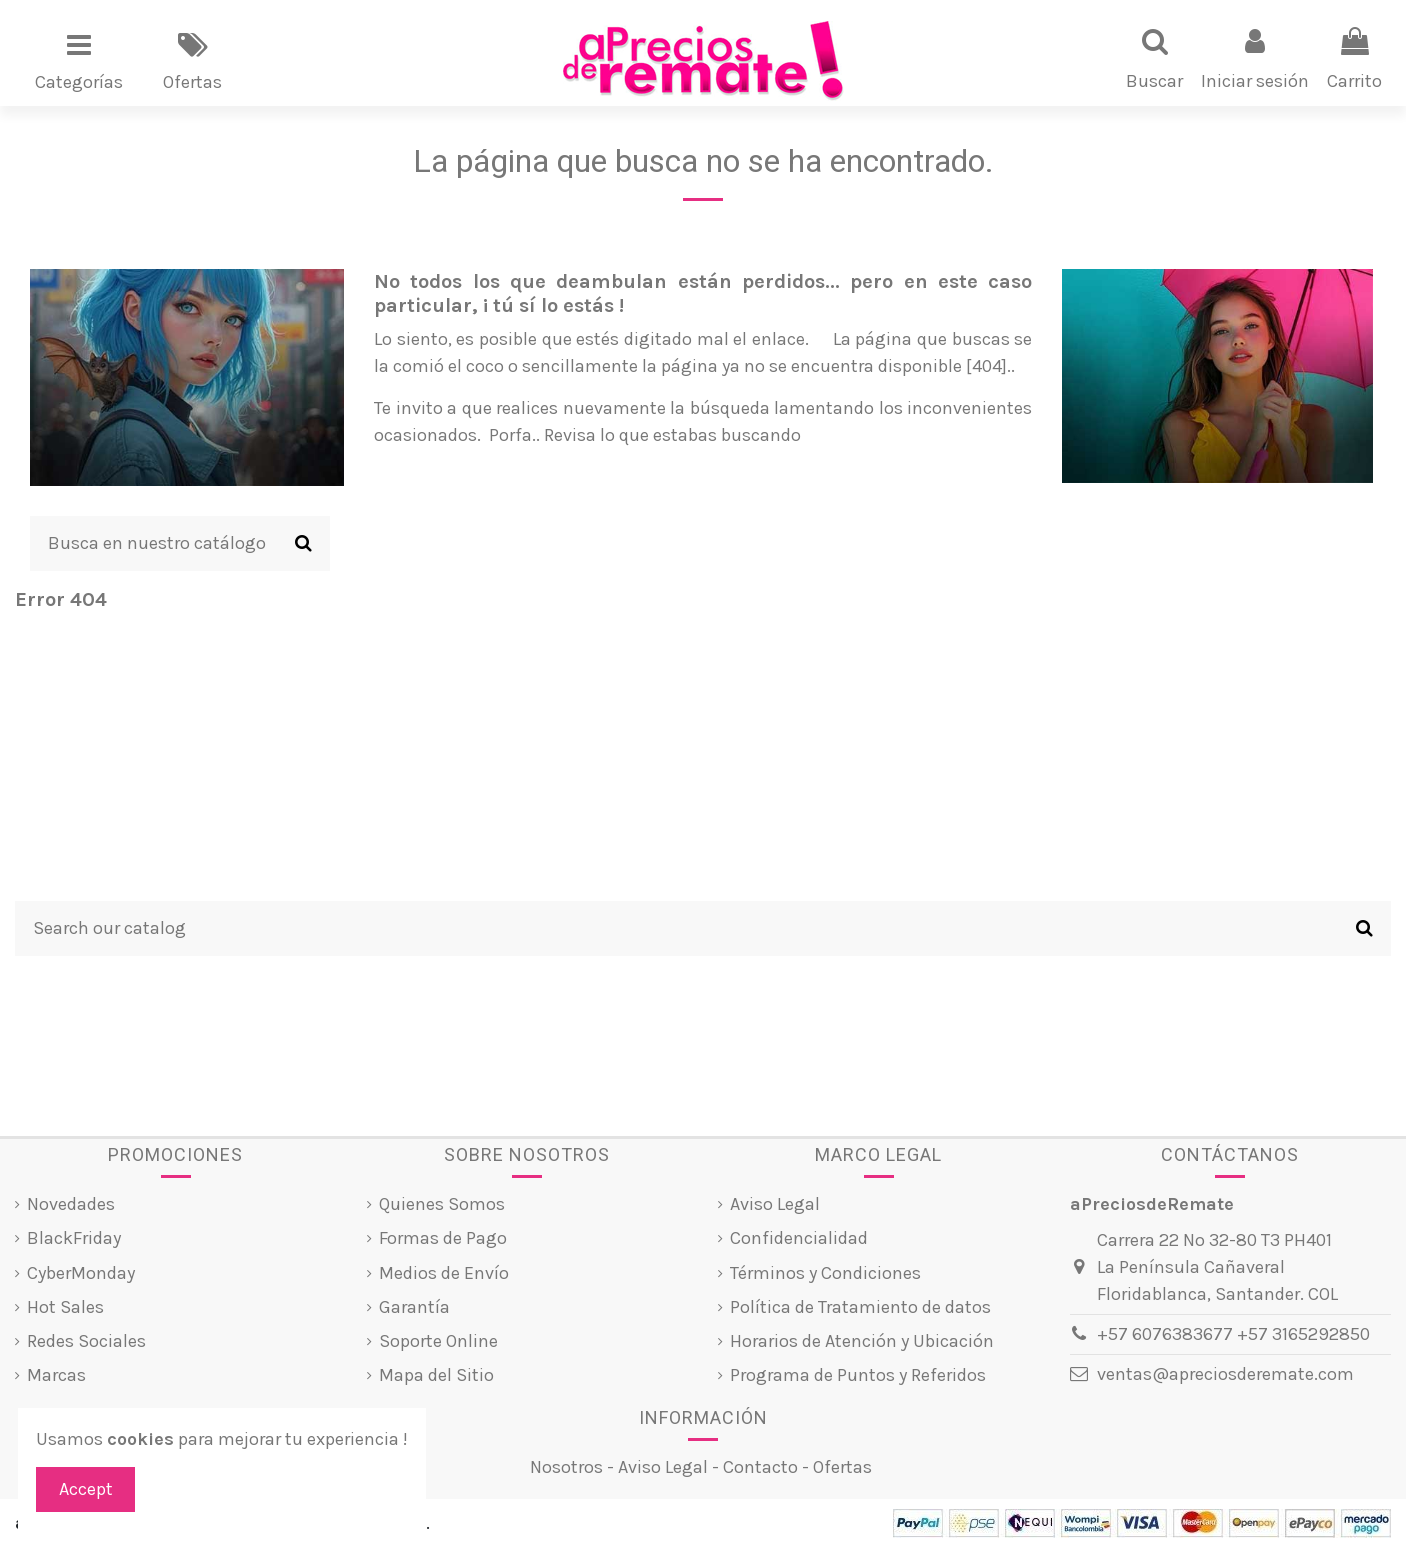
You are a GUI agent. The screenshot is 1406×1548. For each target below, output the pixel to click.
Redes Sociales (86, 1341)
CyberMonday (81, 1273)
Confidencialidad (799, 1238)
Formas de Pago (443, 1238)
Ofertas (842, 1467)
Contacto (760, 1467)
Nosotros (566, 1467)
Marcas (56, 1375)
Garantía (414, 1307)
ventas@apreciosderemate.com (1225, 1374)
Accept (86, 1489)
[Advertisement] (703, 761)
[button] (79, 61)
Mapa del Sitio (436, 1375)
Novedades (71, 1204)
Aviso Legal (775, 1204)
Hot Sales (65, 1307)
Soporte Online (438, 1341)
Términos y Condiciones (825, 1273)
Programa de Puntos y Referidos (858, 1375)
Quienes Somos (442, 1204)
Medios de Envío (444, 1273)
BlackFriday (74, 1238)
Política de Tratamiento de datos (860, 1307)
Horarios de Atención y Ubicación (862, 1341)
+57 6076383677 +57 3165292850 (1233, 1334)
